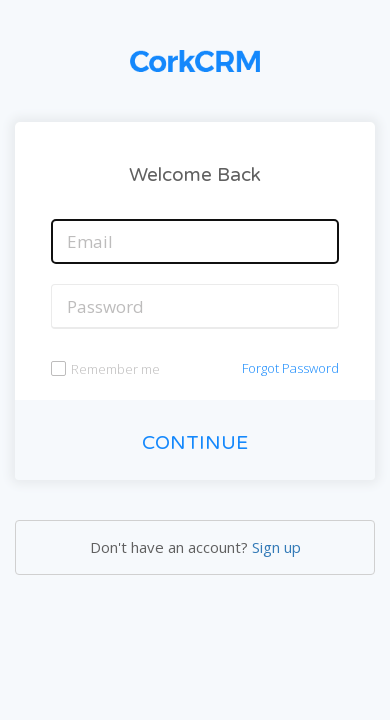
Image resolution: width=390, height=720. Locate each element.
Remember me (115, 369)
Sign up (276, 547)
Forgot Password (290, 368)
